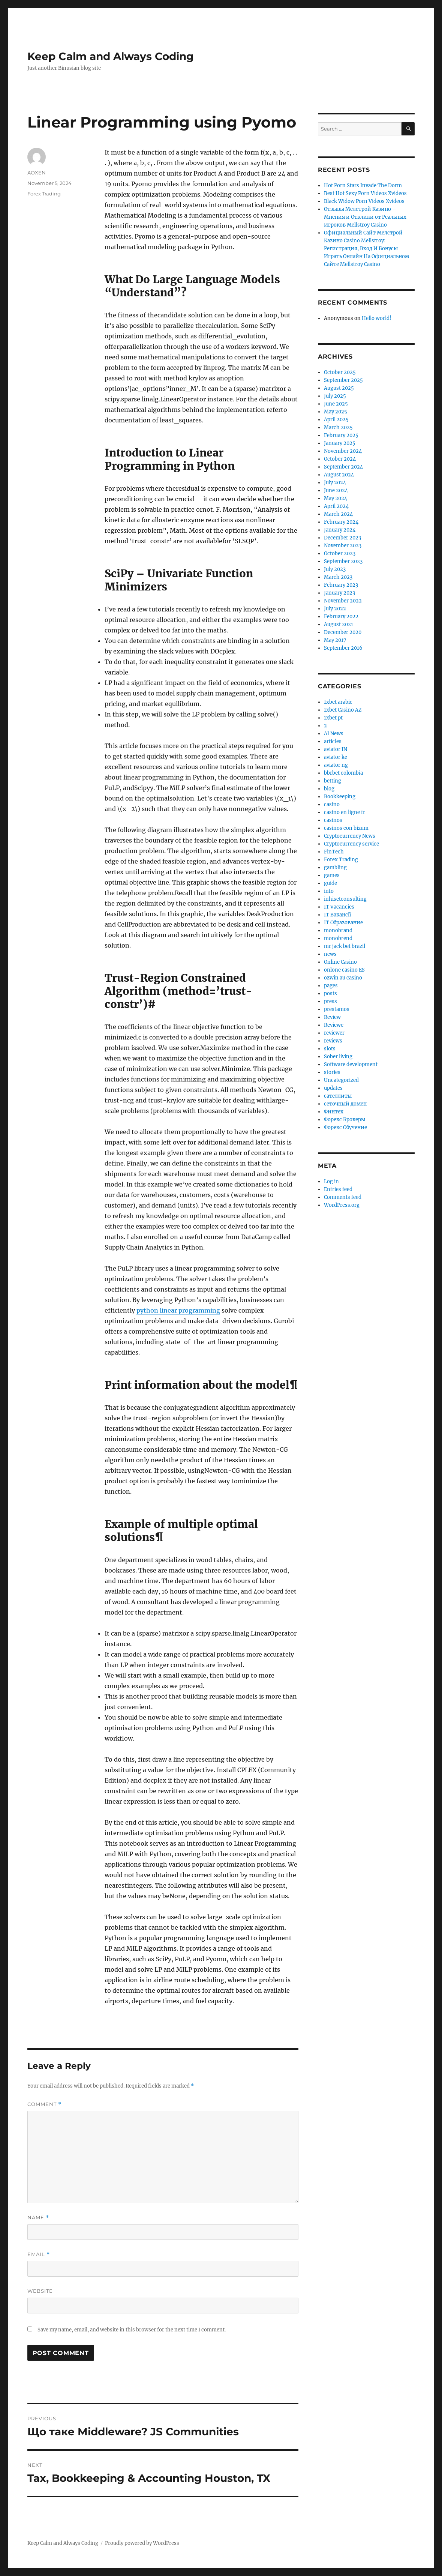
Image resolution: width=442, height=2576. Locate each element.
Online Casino (340, 962)
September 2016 (343, 648)
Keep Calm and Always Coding (110, 56)
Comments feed (342, 1197)
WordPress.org (342, 1205)
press (330, 1001)
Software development (351, 1064)
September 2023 (343, 561)
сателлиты (338, 1096)
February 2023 (341, 585)
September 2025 (343, 380)
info (329, 891)
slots (330, 1048)
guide (330, 883)
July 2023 (335, 569)
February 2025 (341, 435)
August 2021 (338, 624)
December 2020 (342, 632)
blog (329, 789)
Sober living (338, 1056)
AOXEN (36, 173)
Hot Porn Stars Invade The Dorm (363, 185)
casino (332, 804)
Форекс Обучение (345, 1127)
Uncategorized (341, 1080)
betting (332, 781)
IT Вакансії (337, 915)
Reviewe (333, 1025)
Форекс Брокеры (344, 1119)
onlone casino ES (344, 970)
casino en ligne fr (344, 812)
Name (38, 2217)
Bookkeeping (339, 796)
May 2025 (335, 412)
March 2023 (338, 577)
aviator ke (335, 757)
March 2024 (338, 514)
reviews (333, 1041)
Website (40, 2291)
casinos (333, 820)
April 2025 (336, 419)
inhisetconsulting (345, 899)
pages (331, 985)
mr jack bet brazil (344, 946)
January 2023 (339, 593)
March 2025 (338, 427)
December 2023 (342, 538)
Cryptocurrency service (351, 844)
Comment (44, 2104)
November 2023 (342, 545)
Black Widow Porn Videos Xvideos (364, 201)
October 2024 (340, 459)
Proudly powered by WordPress (142, 2543)
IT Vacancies (339, 907)
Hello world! (376, 318)
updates (333, 1088)
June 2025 (336, 404)
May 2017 (335, 640)
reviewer (334, 1033)
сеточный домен (345, 1104)
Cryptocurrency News (349, 836)
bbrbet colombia (343, 773)
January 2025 (339, 443)
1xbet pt (333, 718)
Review (332, 1017)
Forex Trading (44, 194)
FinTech (334, 852)
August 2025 (339, 388)
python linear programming (178, 1310)
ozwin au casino (343, 978)
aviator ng (336, 765)
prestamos (336, 1009)
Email (38, 2254)
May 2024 (335, 498)
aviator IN (335, 749)
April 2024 (336, 506)
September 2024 (343, 467)
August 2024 (339, 475)
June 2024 (336, 490)
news (330, 954)
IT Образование (343, 922)
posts (330, 993)
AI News (333, 733)
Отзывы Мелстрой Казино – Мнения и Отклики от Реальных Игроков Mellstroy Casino (365, 217)
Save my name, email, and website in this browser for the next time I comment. (131, 2330)
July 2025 (335, 396)
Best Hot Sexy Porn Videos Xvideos (365, 193)
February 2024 (341, 522)
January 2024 (339, 530)
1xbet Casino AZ (343, 710)
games (332, 875)
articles (333, 741)
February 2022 (341, 616)
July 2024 (335, 482)
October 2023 (339, 553)
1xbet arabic (338, 702)
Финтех (333, 1112)
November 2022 (343, 601)
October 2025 (340, 372)
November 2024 (343, 451)
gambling (335, 867)
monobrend (338, 938)
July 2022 (335, 608)
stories (332, 1072)
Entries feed (338, 1189)
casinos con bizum (346, 828)
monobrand (338, 930)
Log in (331, 1181)
